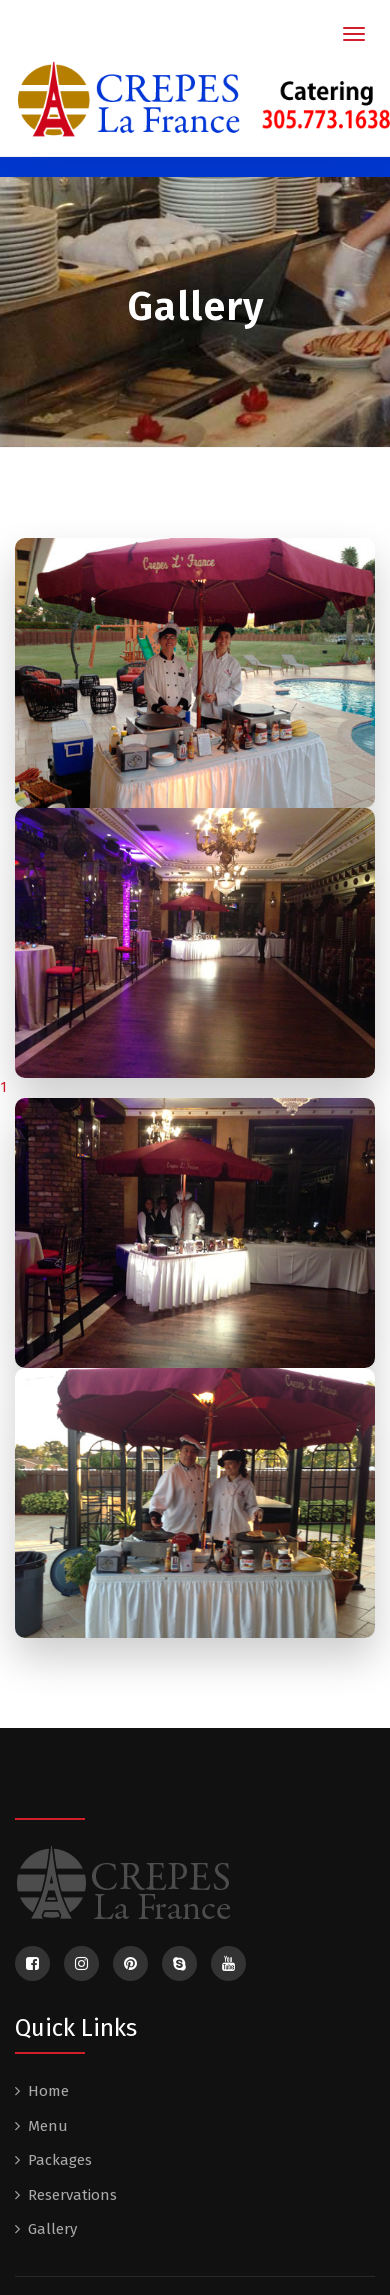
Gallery (52, 2229)
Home (48, 2091)
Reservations (72, 2195)
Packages (60, 2160)
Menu (48, 2126)
